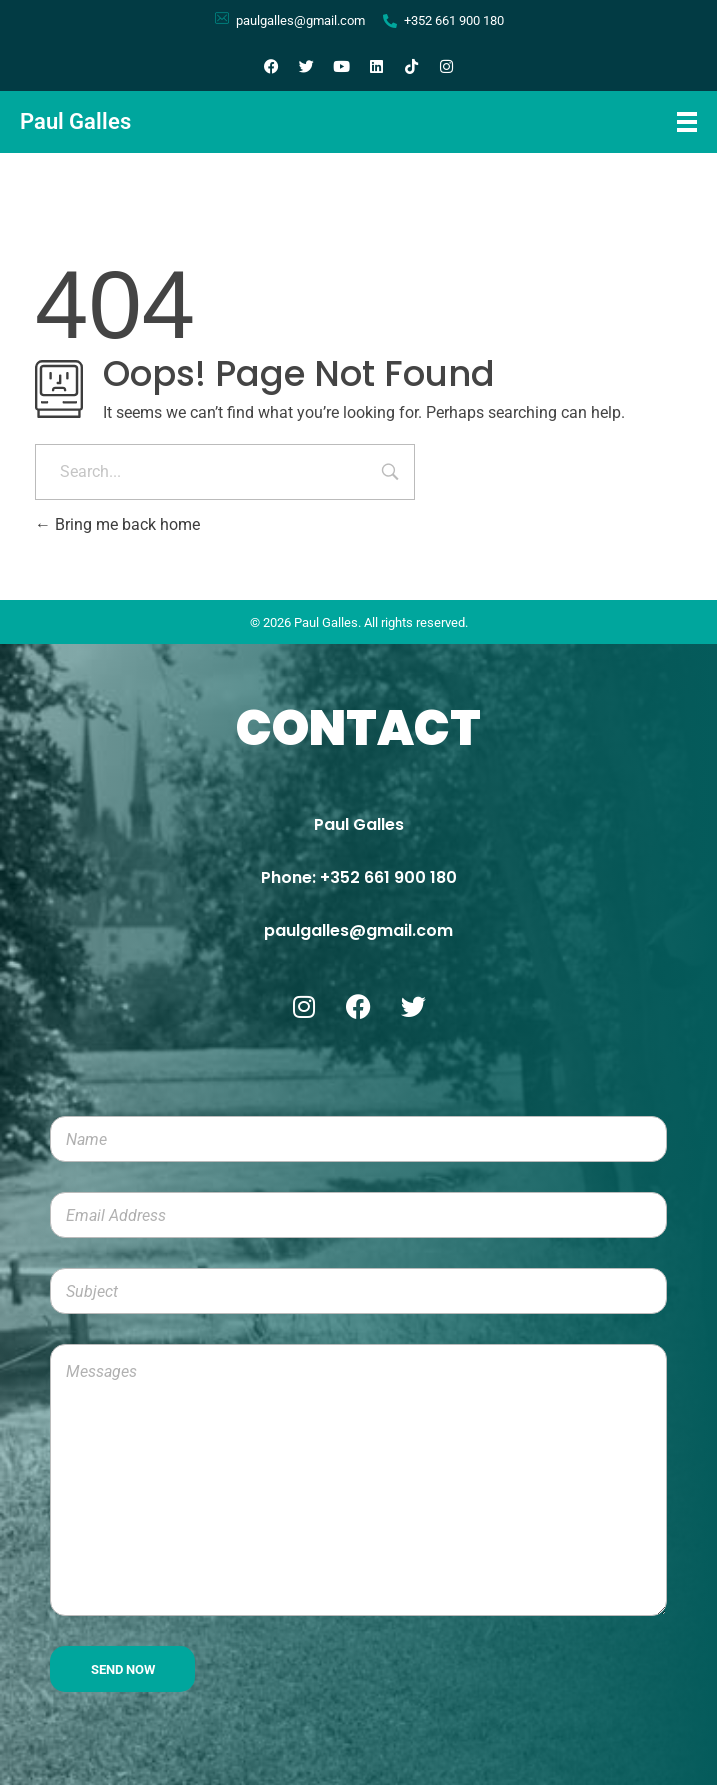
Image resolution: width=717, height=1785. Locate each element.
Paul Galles (75, 121)
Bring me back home (117, 524)
